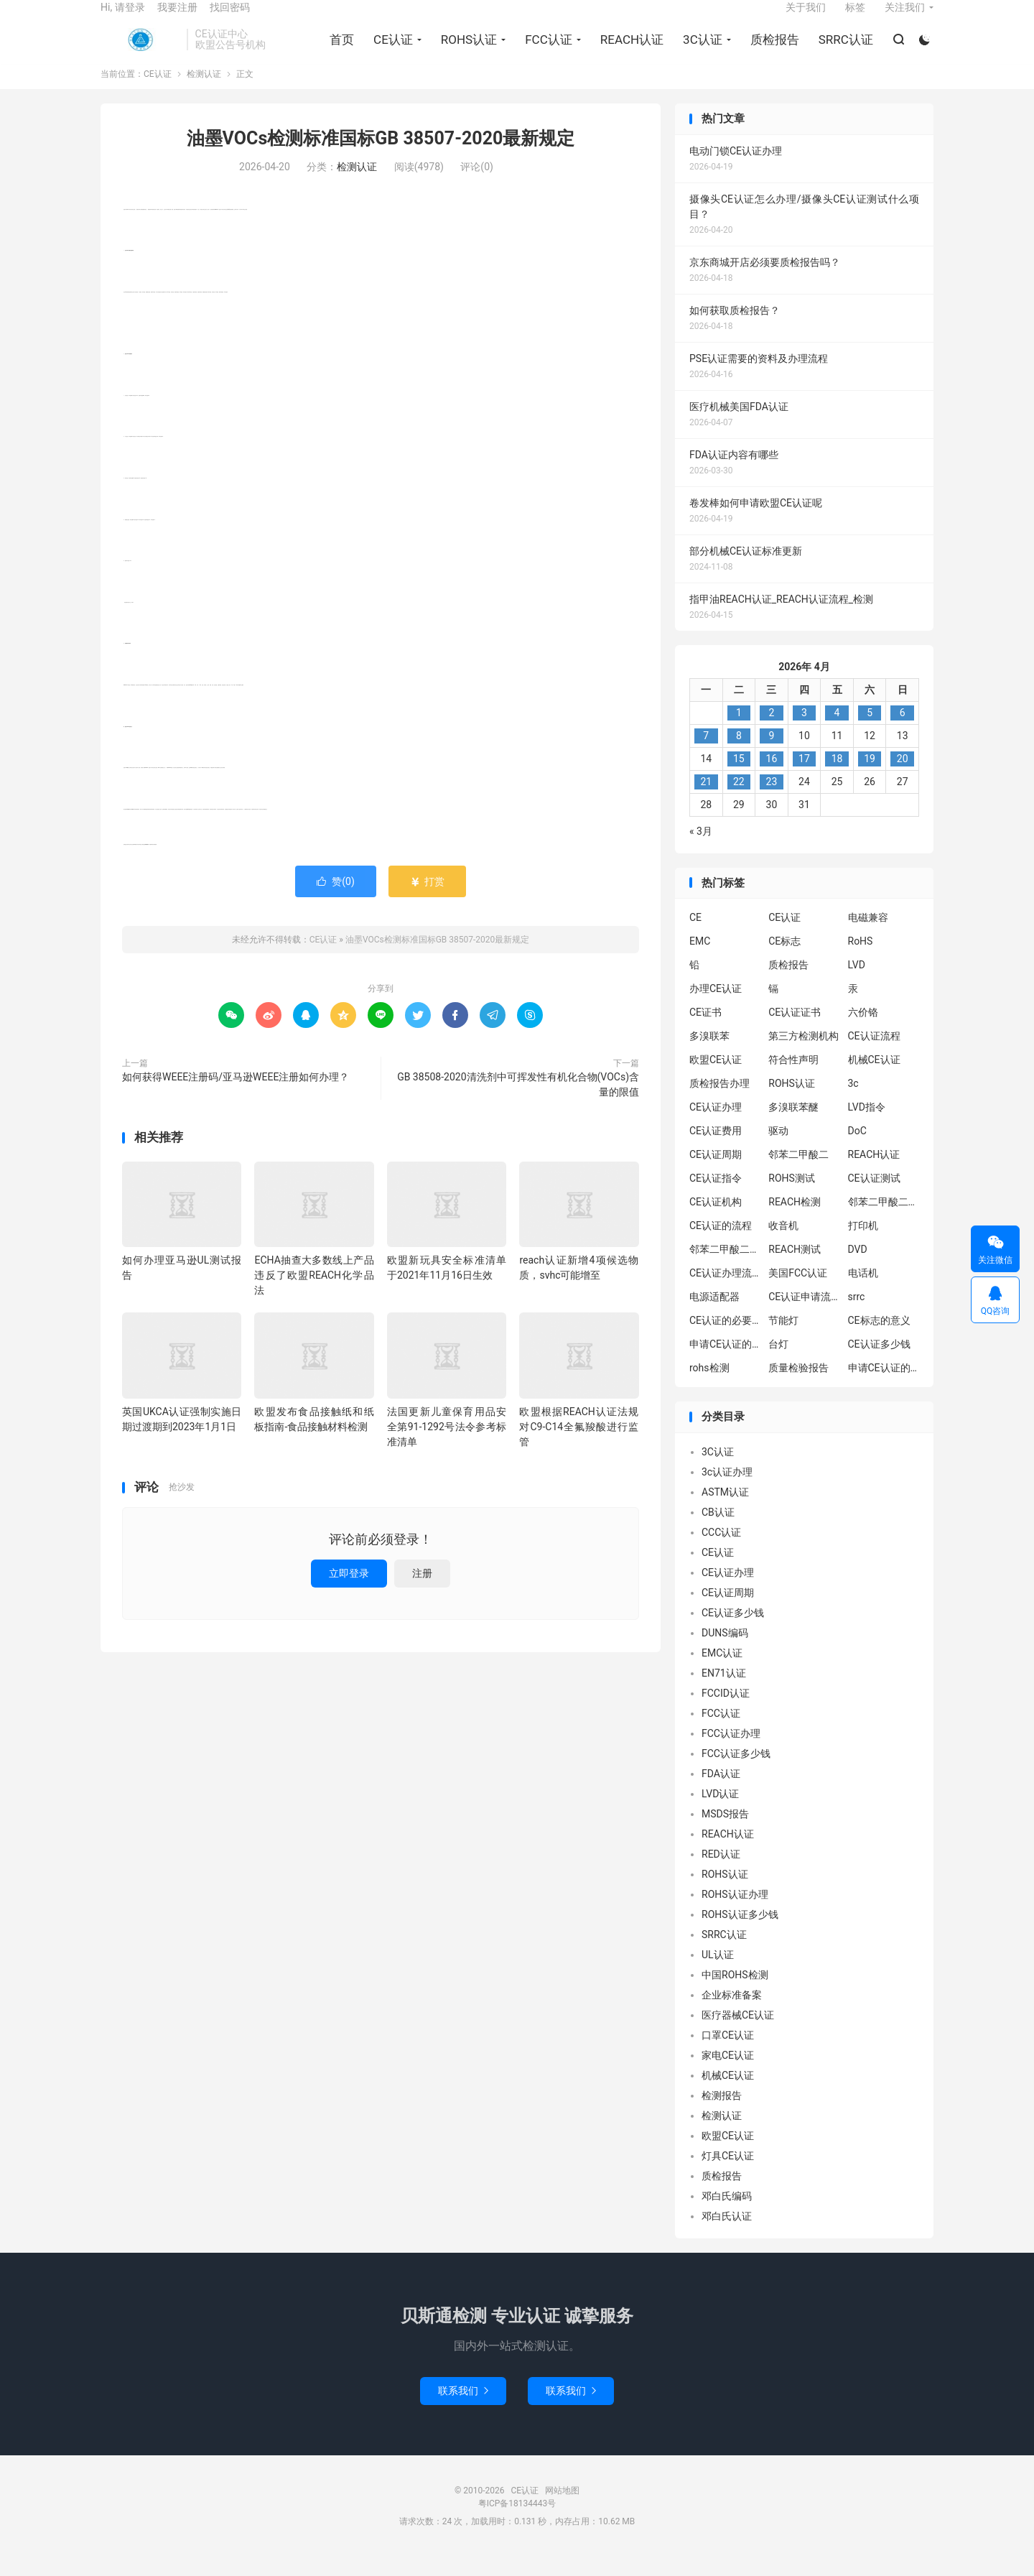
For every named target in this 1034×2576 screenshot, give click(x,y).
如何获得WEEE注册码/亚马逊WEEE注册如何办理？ (235, 1096)
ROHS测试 (791, 1197)
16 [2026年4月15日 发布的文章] (772, 777)
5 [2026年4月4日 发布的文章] (869, 731)
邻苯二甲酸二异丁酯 (884, 1221)
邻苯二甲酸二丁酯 (725, 1268)
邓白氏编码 (727, 2214)
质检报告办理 (719, 1102)
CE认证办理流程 (725, 1292)
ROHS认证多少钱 (740, 1933)
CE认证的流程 (720, 1245)
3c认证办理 (727, 1490)
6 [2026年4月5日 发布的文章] (902, 731)
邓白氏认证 (727, 2235)
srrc (856, 1316)
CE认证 (140, 51)
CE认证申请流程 (804, 1316)
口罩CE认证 (728, 2054)
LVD (856, 984)
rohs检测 (709, 1387)
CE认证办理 (715, 1126)
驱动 (778, 1150)
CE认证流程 (874, 1055)
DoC (857, 1150)
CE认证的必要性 (725, 1339)
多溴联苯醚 (793, 1126)
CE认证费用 (715, 1150)
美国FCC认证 (797, 1292)
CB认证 (718, 1531)
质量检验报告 (798, 1387)
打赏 (427, 901)
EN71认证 (724, 1691)
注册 (422, 1592)
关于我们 (806, 18)
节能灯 (783, 1339)
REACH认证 (629, 51)
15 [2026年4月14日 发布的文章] (739, 777)
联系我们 (463, 2409)
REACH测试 (794, 1268)
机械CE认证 (874, 1079)
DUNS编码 (725, 1651)
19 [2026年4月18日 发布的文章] (869, 777)
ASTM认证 (725, 1510)
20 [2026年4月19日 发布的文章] (902, 777)
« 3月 (700, 850)
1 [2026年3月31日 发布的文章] (739, 731)
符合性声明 (793, 1079)
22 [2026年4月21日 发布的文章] (739, 800)
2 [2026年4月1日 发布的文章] (771, 731)
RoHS (860, 960)
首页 (339, 51)
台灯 (778, 1363)
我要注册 (177, 18)
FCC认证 (545, 51)
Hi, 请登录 (123, 18)
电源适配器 (714, 1316)
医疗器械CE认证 (738, 2033)
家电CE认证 (728, 2074)
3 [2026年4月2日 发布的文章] (804, 731)
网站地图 (562, 2509)
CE (695, 936)
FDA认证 (721, 1792)
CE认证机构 (715, 1221)
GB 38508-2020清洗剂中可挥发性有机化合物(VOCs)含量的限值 (518, 1103)
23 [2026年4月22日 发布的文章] (772, 800)
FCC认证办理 (731, 1752)
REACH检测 (794, 1221)
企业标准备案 (732, 2013)
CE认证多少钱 (879, 1363)
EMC (699, 960)
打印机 (863, 1245)
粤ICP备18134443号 (517, 2522)
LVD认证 (720, 1812)
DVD (857, 1268)
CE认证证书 (794, 1031)
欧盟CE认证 (715, 1079)
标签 (855, 18)
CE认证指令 (715, 1197)
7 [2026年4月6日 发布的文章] (706, 754)
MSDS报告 (725, 1832)
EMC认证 (722, 1671)
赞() (336, 901)
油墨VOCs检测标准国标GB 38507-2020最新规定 (381, 157)
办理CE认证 (715, 1008)
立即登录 (349, 1592)
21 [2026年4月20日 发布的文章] (706, 800)
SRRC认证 (843, 51)
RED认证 (721, 1872)
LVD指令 (866, 1126)
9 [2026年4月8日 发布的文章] (771, 754)
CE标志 (784, 960)
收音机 (783, 1245)
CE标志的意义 (879, 1339)
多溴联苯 (709, 1055)
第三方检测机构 (803, 1055)
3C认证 (699, 51)
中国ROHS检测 (735, 1993)
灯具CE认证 (728, 2174)
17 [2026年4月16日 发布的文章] (804, 777)
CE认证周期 (715, 1174)
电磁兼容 (868, 936)
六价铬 (863, 1031)
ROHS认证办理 (735, 1913)
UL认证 (718, 1973)
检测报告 (722, 2114)
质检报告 (771, 51)
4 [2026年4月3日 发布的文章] (837, 731)
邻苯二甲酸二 (798, 1174)
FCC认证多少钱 (736, 1772)
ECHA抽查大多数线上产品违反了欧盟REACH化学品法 (313, 1294)
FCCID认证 (726, 1712)
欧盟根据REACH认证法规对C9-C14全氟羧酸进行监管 (578, 1445)
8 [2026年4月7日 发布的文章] (739, 754)
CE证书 (705, 1031)
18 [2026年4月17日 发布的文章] (837, 777)
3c (853, 1102)
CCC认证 (721, 1551)
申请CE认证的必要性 (725, 1363)
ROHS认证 (466, 51)
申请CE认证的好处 (884, 1387)
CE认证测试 (874, 1197)
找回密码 (230, 18)
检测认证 (204, 93)
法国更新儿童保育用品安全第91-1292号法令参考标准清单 (446, 1445)
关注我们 (905, 18)
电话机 (863, 1292)
